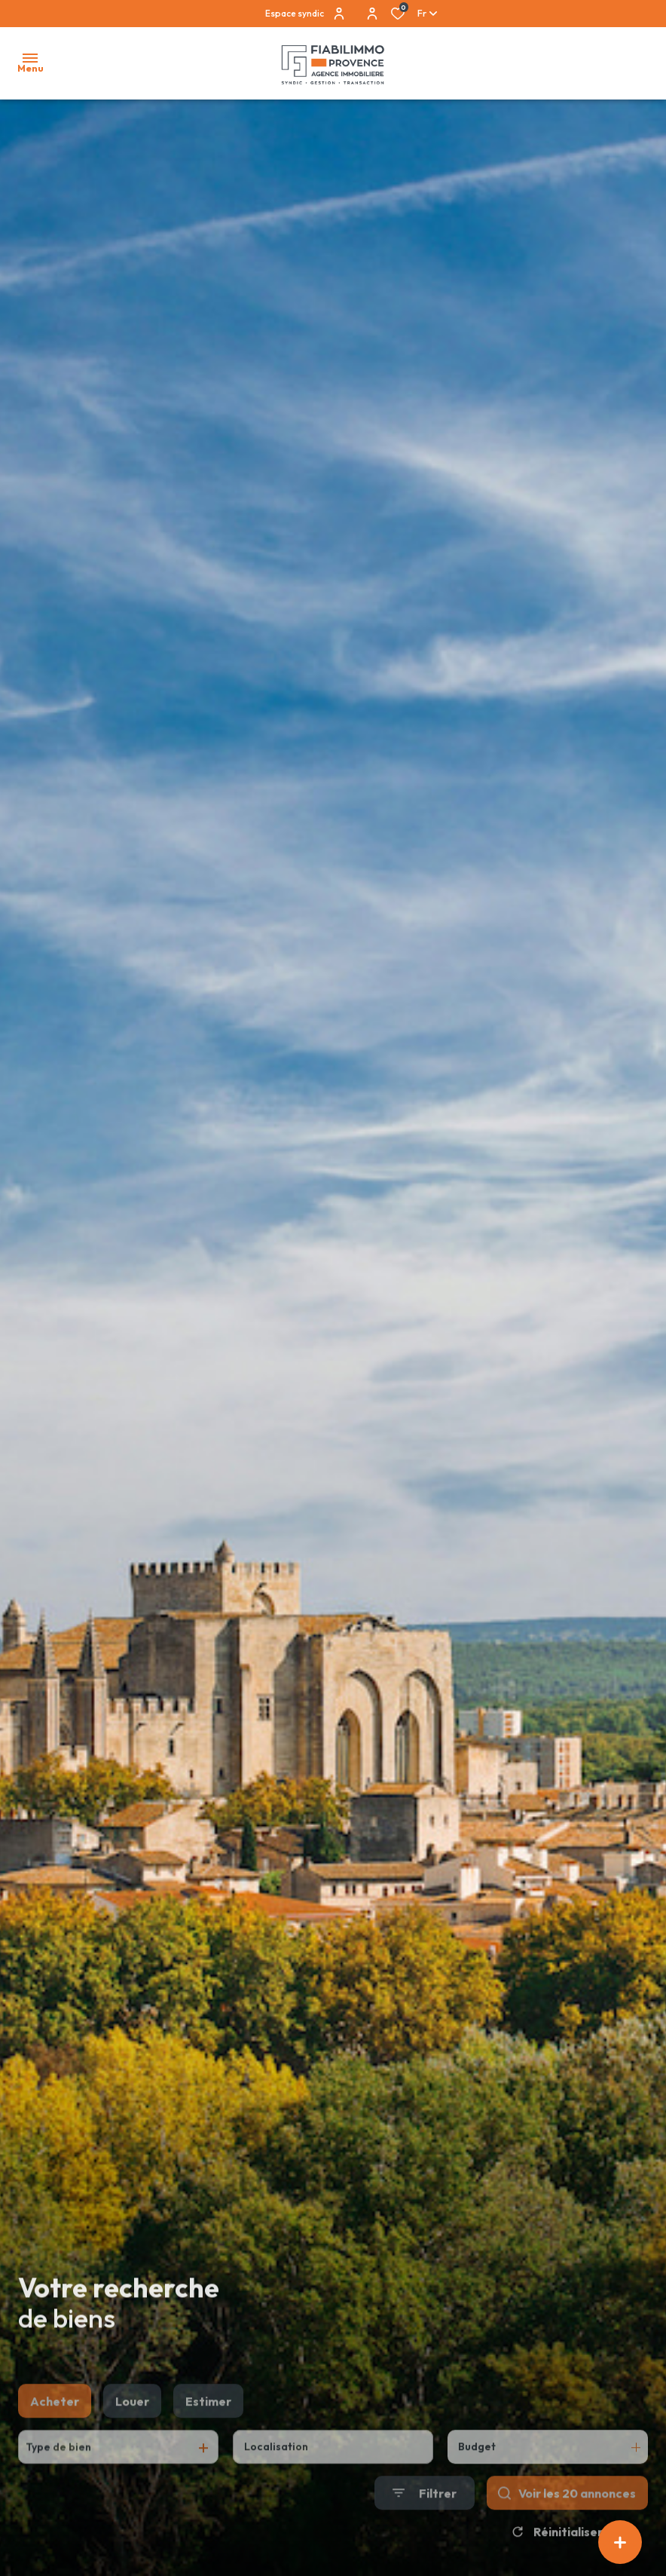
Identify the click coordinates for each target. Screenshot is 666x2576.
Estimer (208, 2435)
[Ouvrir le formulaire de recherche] (424, 2527)
